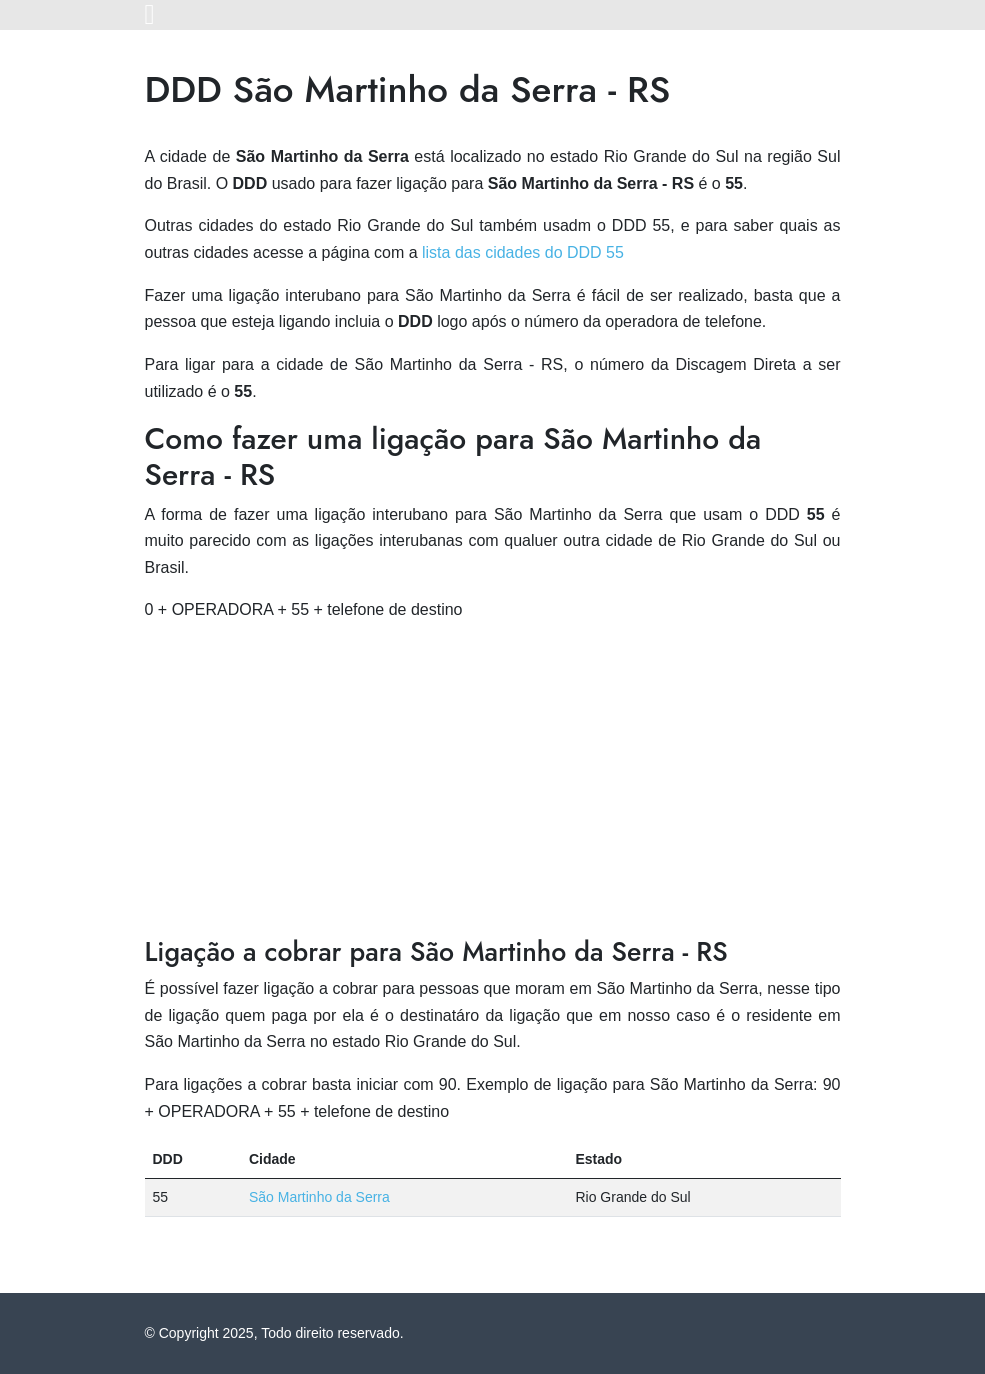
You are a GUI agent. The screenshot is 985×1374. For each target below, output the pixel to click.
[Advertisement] (493, 780)
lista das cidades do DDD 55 (523, 252)
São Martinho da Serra (319, 1197)
